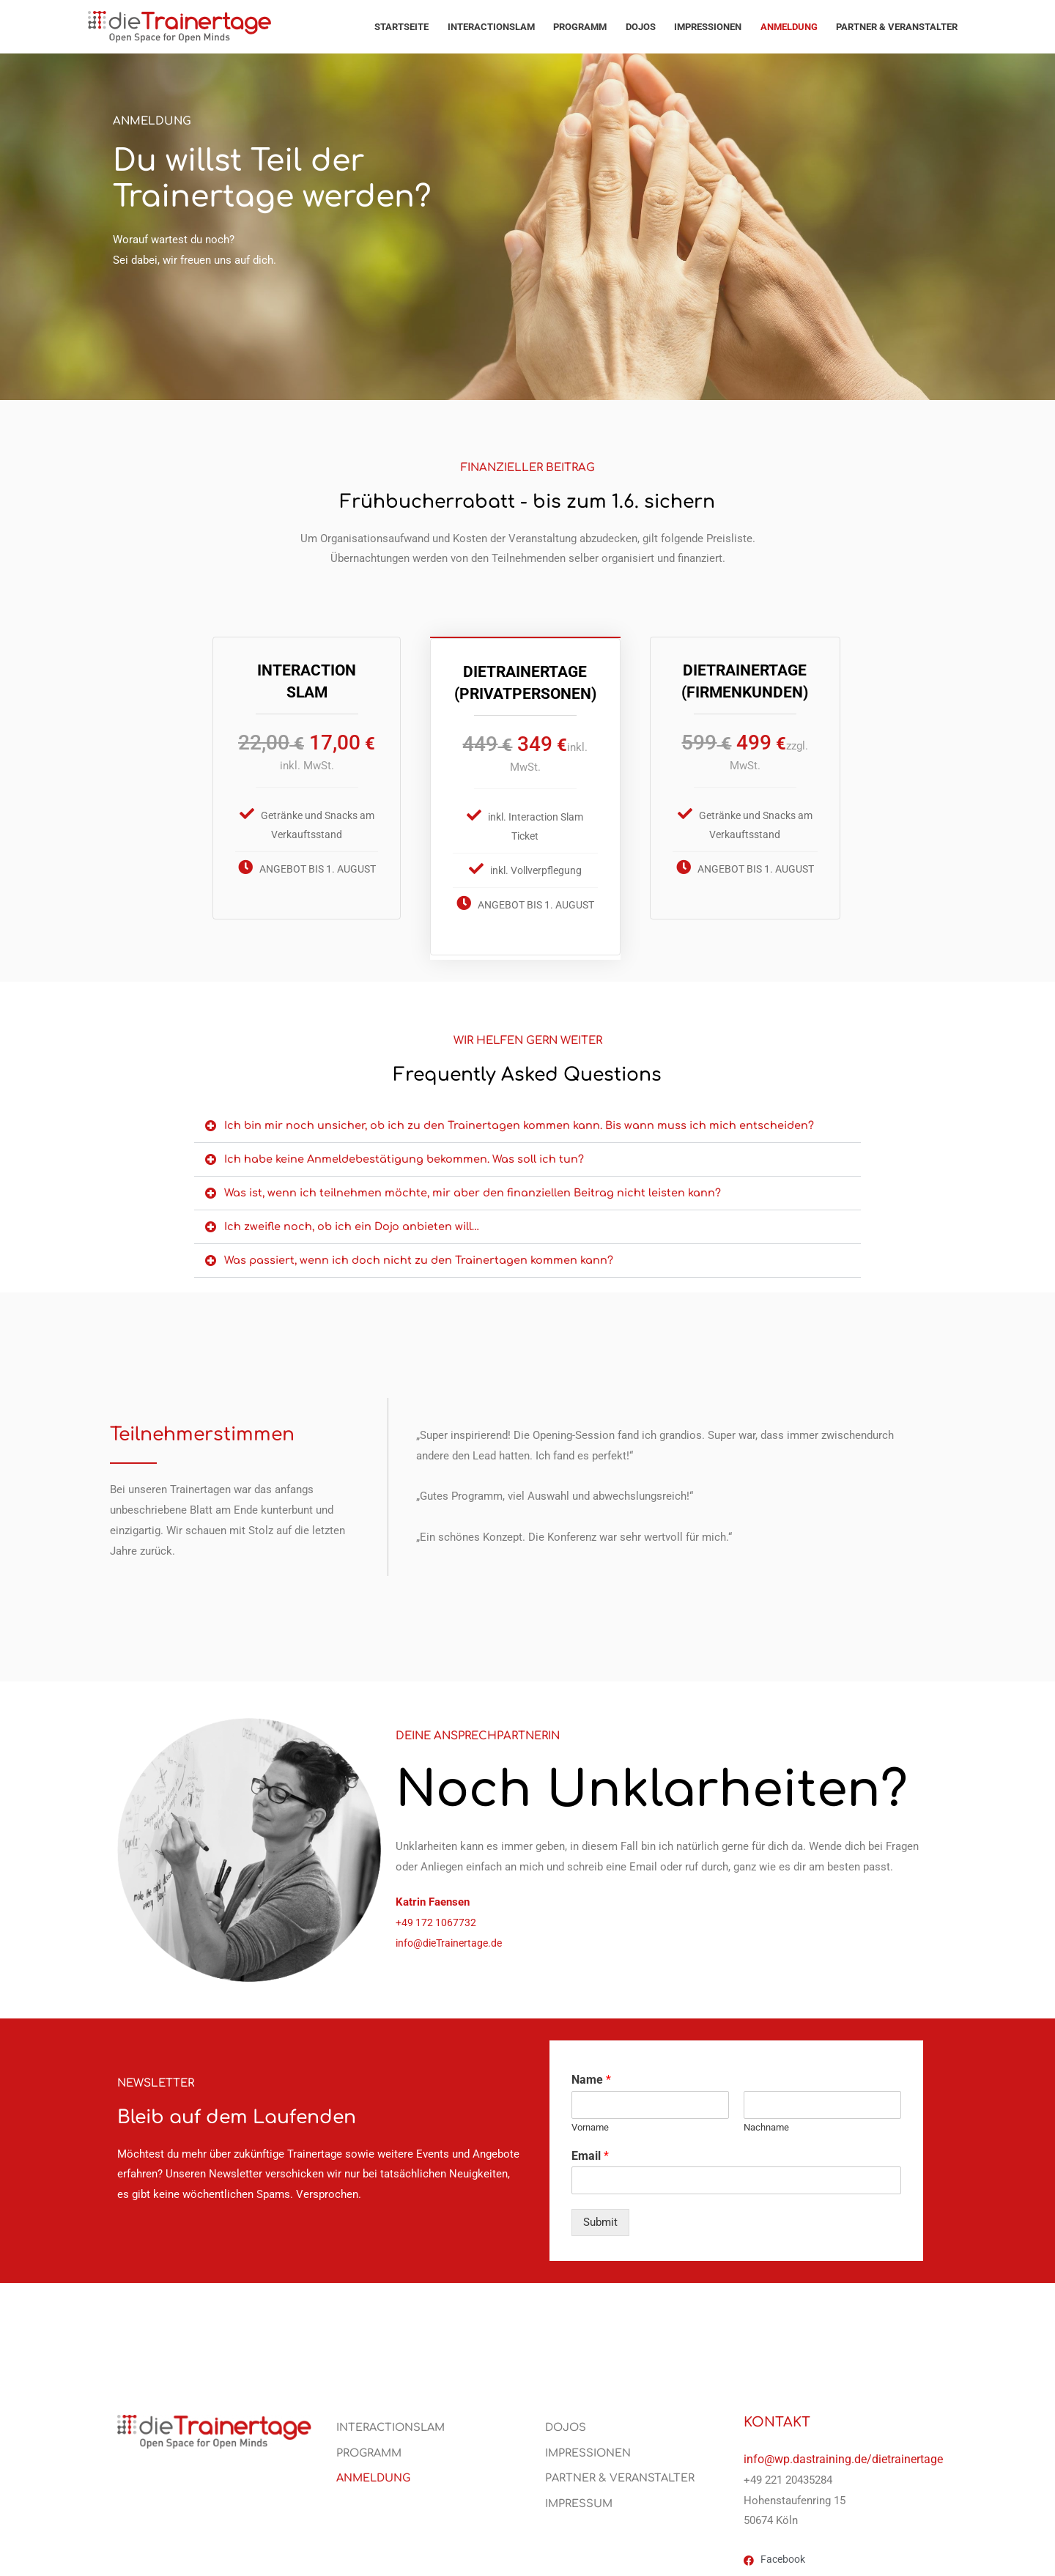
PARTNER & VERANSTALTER (897, 26)
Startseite (401, 26)
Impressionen (707, 26)
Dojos (641, 26)
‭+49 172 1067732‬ (437, 1918)
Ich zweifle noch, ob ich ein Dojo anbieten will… (354, 1222)
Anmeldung (789, 26)
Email (590, 2151)
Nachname (766, 2122)
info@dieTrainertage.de (452, 1938)
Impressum (580, 2501)
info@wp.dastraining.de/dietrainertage (843, 2455)
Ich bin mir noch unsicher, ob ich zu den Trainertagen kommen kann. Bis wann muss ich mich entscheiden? (522, 1121)
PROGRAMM (580, 26)
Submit (600, 2218)
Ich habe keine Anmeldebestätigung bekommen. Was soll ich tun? (406, 1155)
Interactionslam (491, 26)
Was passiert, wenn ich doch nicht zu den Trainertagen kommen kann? (421, 1256)
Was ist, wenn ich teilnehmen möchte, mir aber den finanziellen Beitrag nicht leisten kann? (474, 1188)
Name (591, 2075)
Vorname (590, 2122)
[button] (527, 1122)
